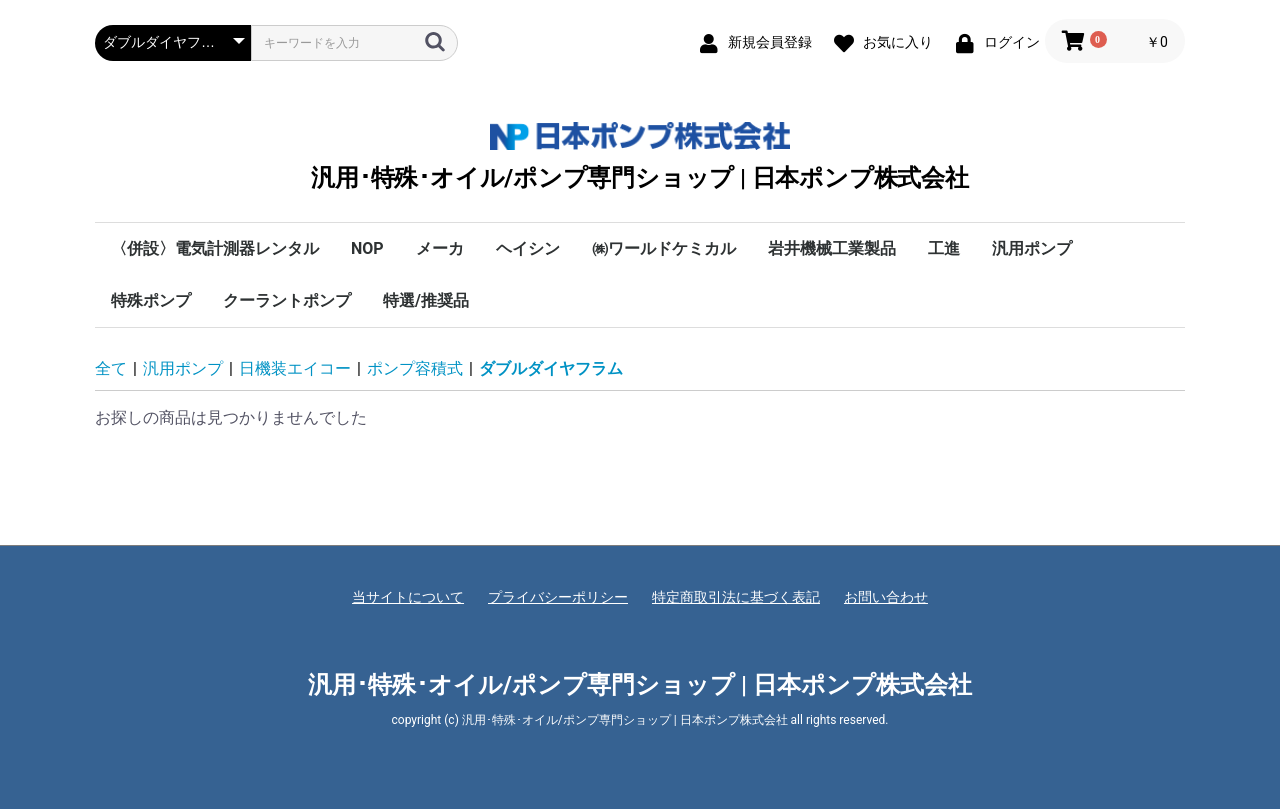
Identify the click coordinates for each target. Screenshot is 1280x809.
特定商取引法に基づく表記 (736, 597)
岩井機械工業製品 (832, 248)
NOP (367, 248)
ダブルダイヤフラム (551, 368)
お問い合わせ (886, 597)
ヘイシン (528, 248)
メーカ (440, 248)
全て (111, 368)
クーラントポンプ (287, 300)
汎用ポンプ (1032, 248)
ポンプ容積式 (415, 368)
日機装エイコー (295, 368)
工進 (944, 248)
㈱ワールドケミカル (664, 248)
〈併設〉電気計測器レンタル (215, 248)
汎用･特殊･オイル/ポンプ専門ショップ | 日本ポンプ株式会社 (640, 156)
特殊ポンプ (151, 300)
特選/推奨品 (426, 300)
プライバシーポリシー (558, 597)
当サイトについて (408, 597)
